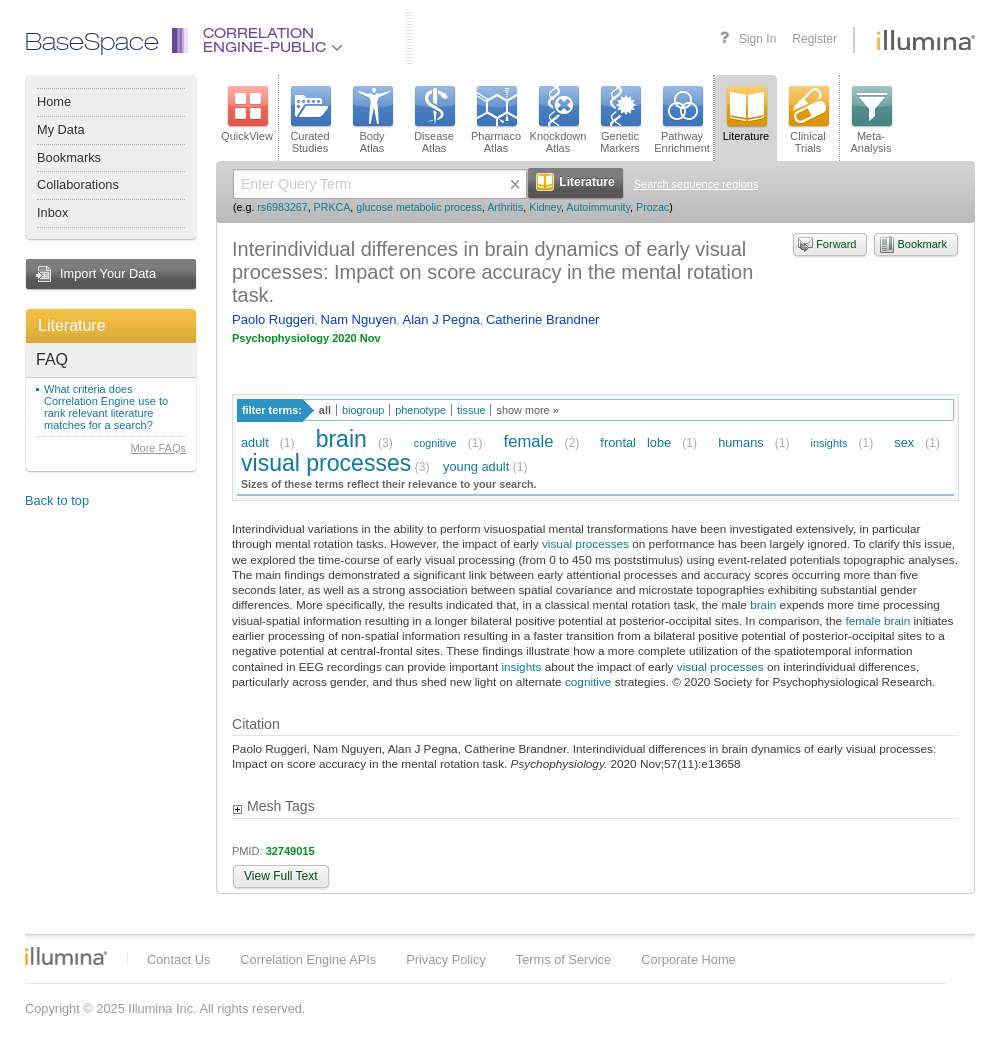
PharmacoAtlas (496, 120)
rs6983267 (282, 207)
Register (814, 39)
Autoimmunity (598, 207)
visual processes (326, 463)
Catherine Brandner (542, 319)
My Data (61, 129)
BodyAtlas (372, 120)
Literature (72, 325)
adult (255, 442)
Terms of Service (563, 959)
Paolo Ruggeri (273, 319)
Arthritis (505, 207)
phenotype (420, 410)
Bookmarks (69, 157)
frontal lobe (635, 442)
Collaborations (78, 184)
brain (341, 439)
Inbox (52, 212)
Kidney (545, 207)
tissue (471, 410)
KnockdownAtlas (558, 120)
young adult (476, 466)
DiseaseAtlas (434, 120)
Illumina (66, 956)
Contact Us (178, 959)
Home (54, 101)
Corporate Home (688, 959)
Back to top (57, 500)
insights (829, 443)
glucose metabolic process (419, 207)
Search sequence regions (696, 184)
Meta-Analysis (871, 120)
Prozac (652, 207)
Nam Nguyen (359, 319)
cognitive (435, 443)
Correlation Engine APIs (308, 959)
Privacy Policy (446, 959)
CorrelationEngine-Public (273, 41)
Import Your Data (108, 273)
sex (904, 442)
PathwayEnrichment (682, 120)
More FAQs (158, 448)
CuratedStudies (310, 120)
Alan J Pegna (441, 319)
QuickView (247, 114)
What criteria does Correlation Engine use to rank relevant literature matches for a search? (106, 407)
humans (741, 442)
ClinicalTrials (808, 120)
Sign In (757, 39)
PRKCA (332, 207)
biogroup (363, 410)
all (325, 410)
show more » (527, 410)
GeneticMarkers (620, 120)
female (529, 441)
